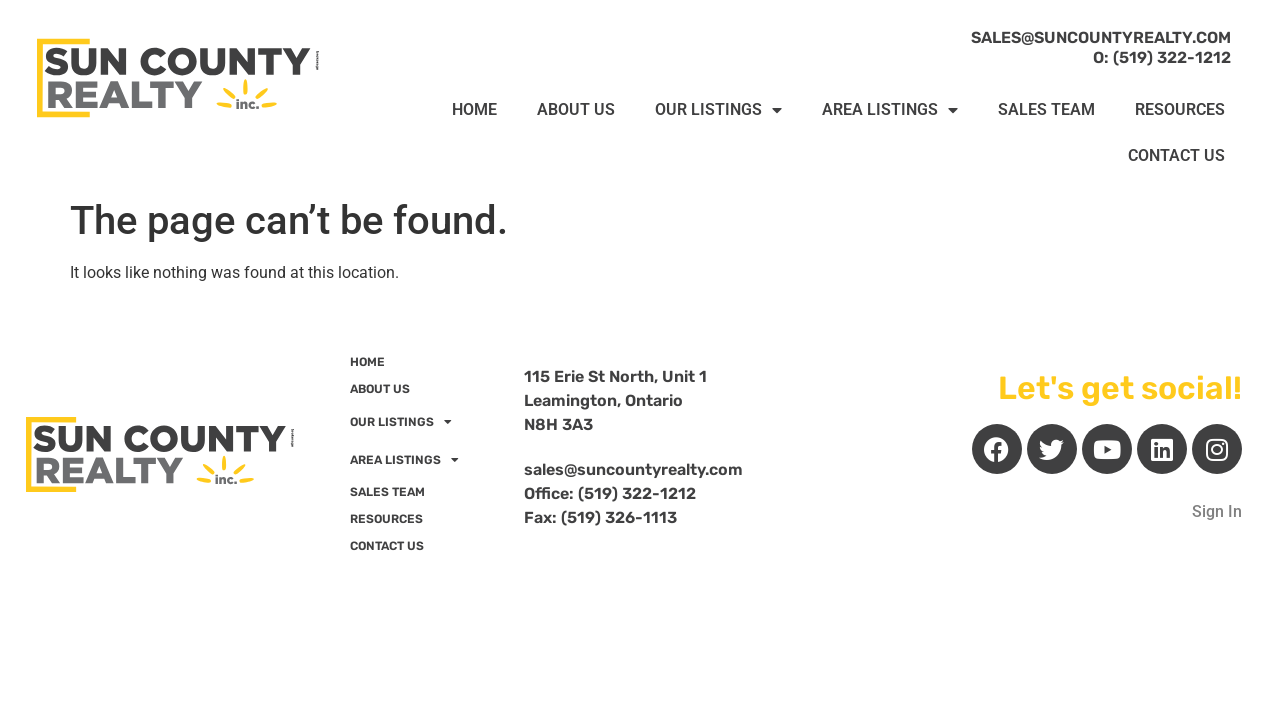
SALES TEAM (1046, 109)
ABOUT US (576, 109)
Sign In (1217, 511)
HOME (474, 109)
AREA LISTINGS (890, 110)
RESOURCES (1180, 109)
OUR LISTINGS (718, 110)
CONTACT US (1176, 155)
